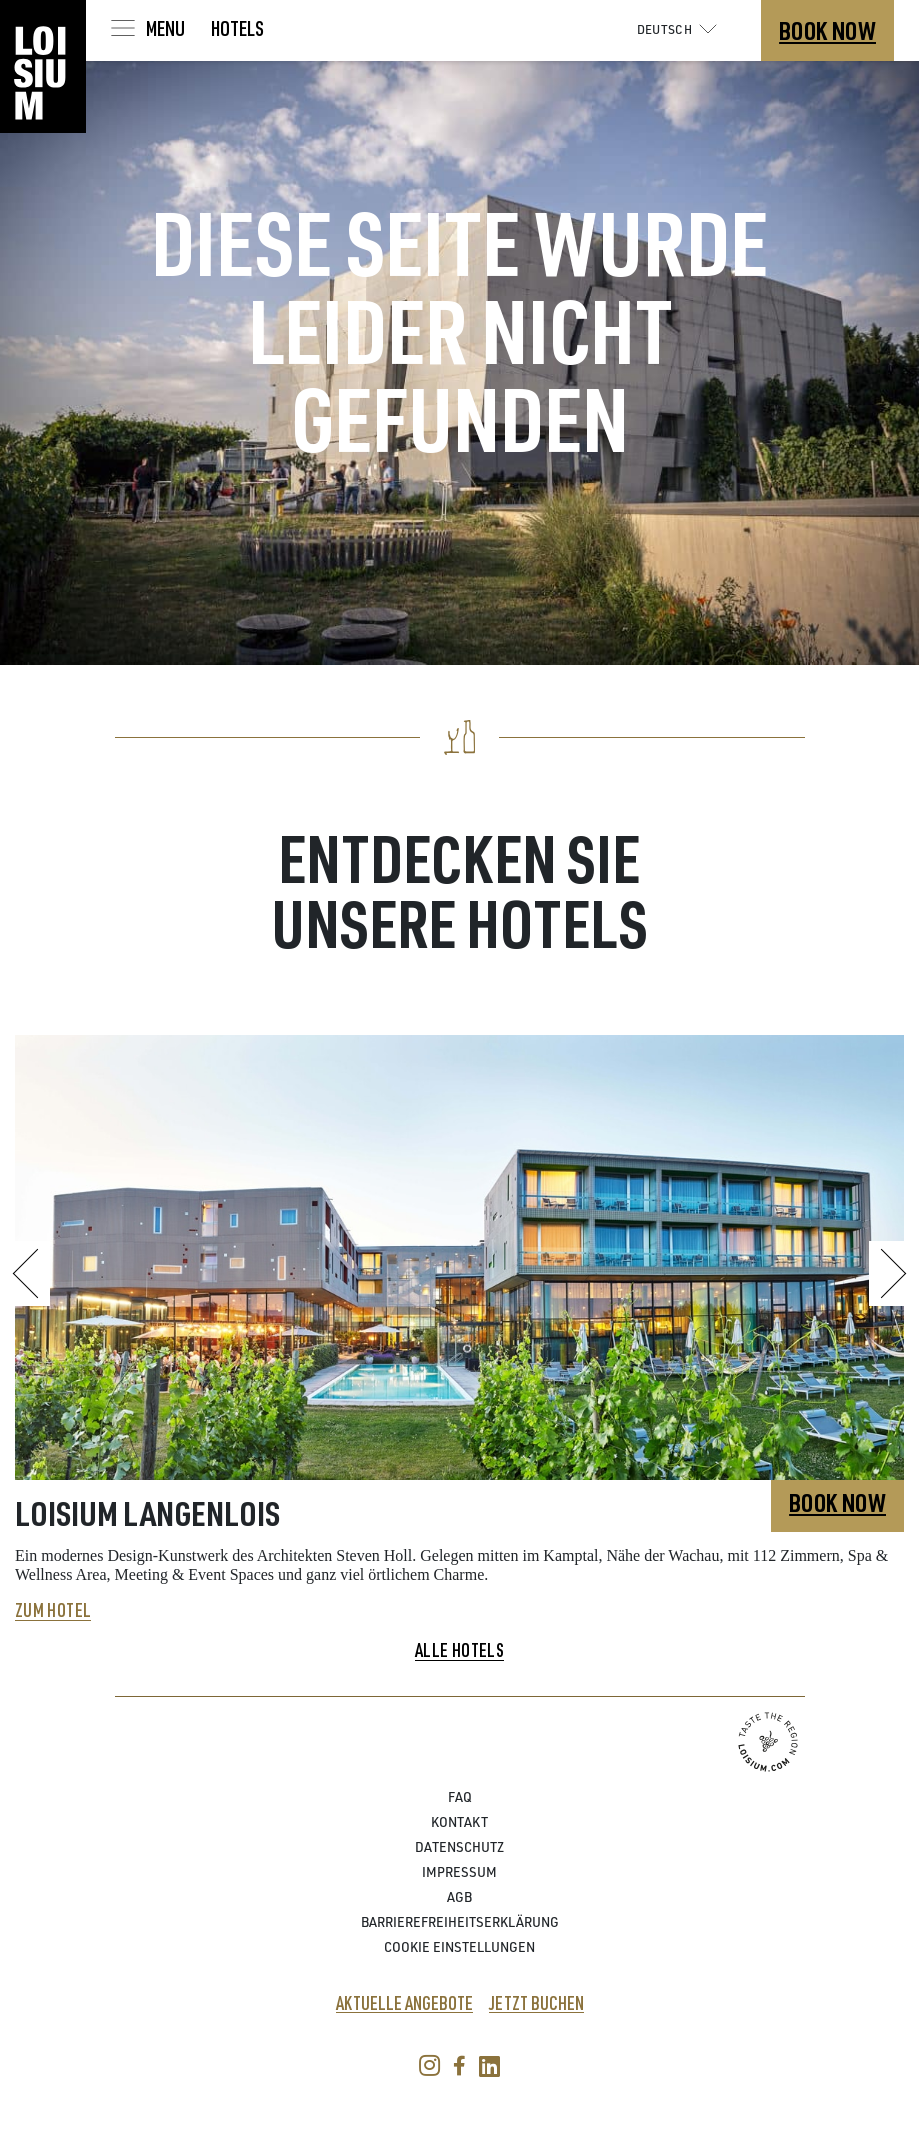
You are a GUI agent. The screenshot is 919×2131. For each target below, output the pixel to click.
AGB (459, 1899)
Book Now (827, 30)
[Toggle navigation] (146, 28)
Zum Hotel (53, 1611)
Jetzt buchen (536, 2003)
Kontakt (459, 1824)
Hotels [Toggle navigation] (237, 28)
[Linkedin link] (484, 2071)
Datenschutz (459, 1849)
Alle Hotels (459, 1651)
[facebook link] (454, 2071)
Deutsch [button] (681, 29)
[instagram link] (429, 2071)
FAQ (460, 1799)
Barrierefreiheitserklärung (460, 1924)
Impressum (459, 1874)
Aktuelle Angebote (404, 2003)
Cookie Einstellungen (459, 1949)
